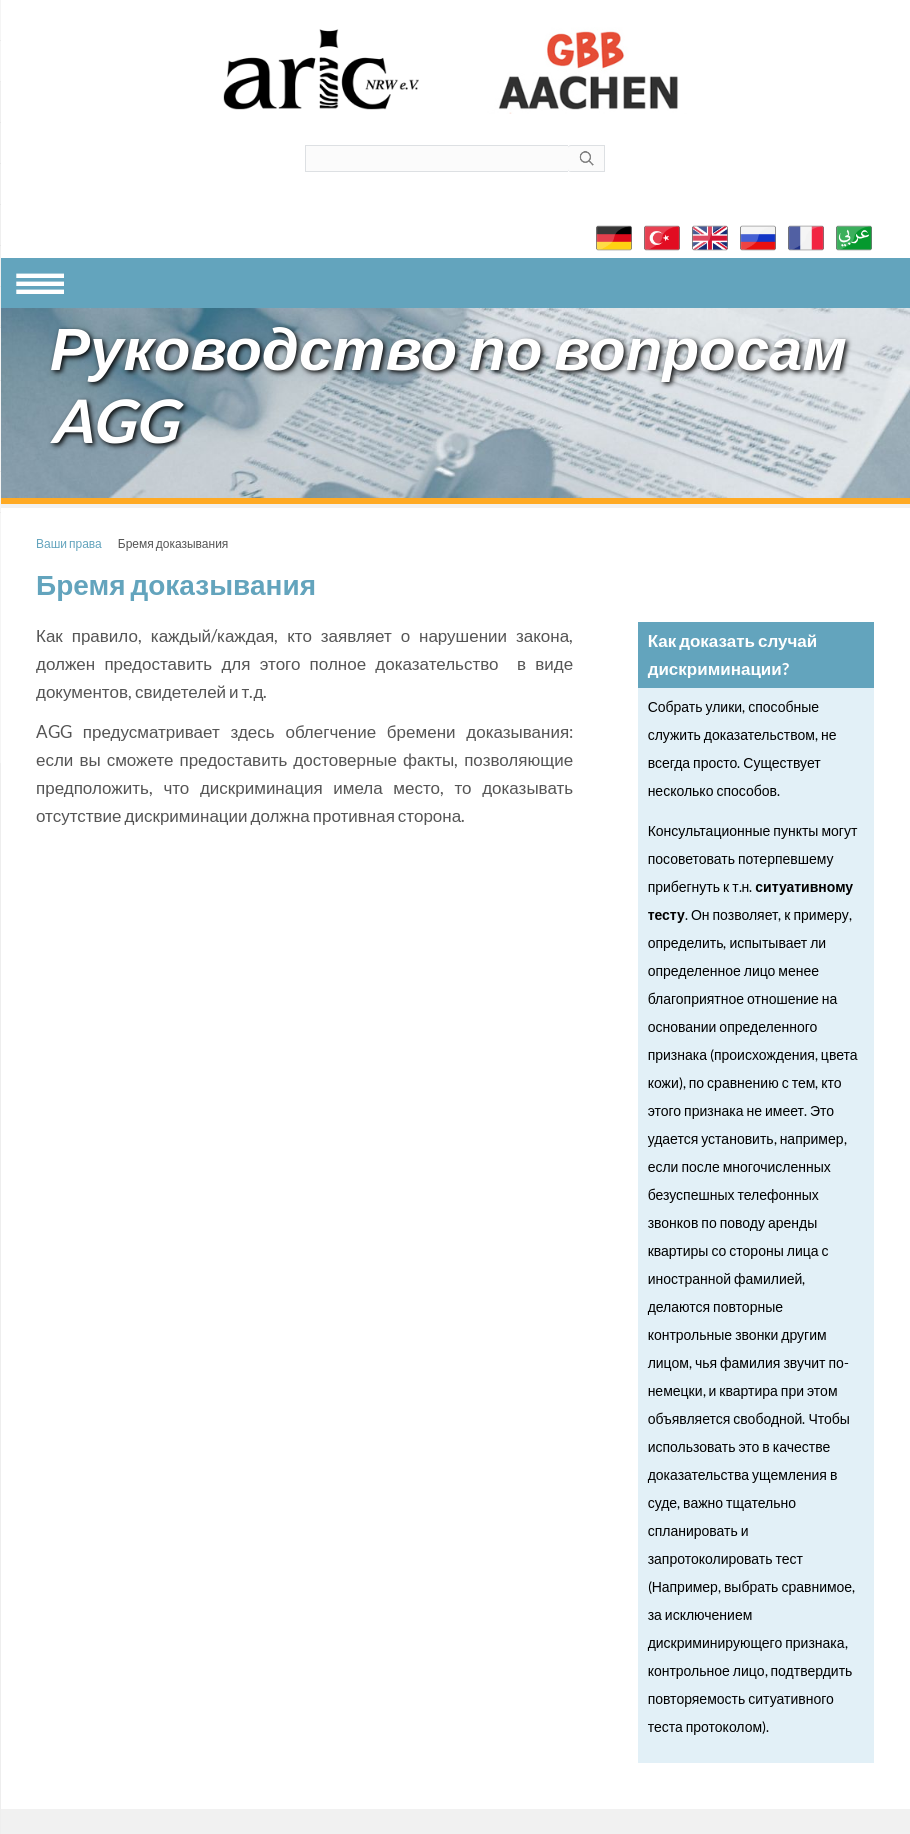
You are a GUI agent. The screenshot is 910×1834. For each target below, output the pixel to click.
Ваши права (69, 543)
